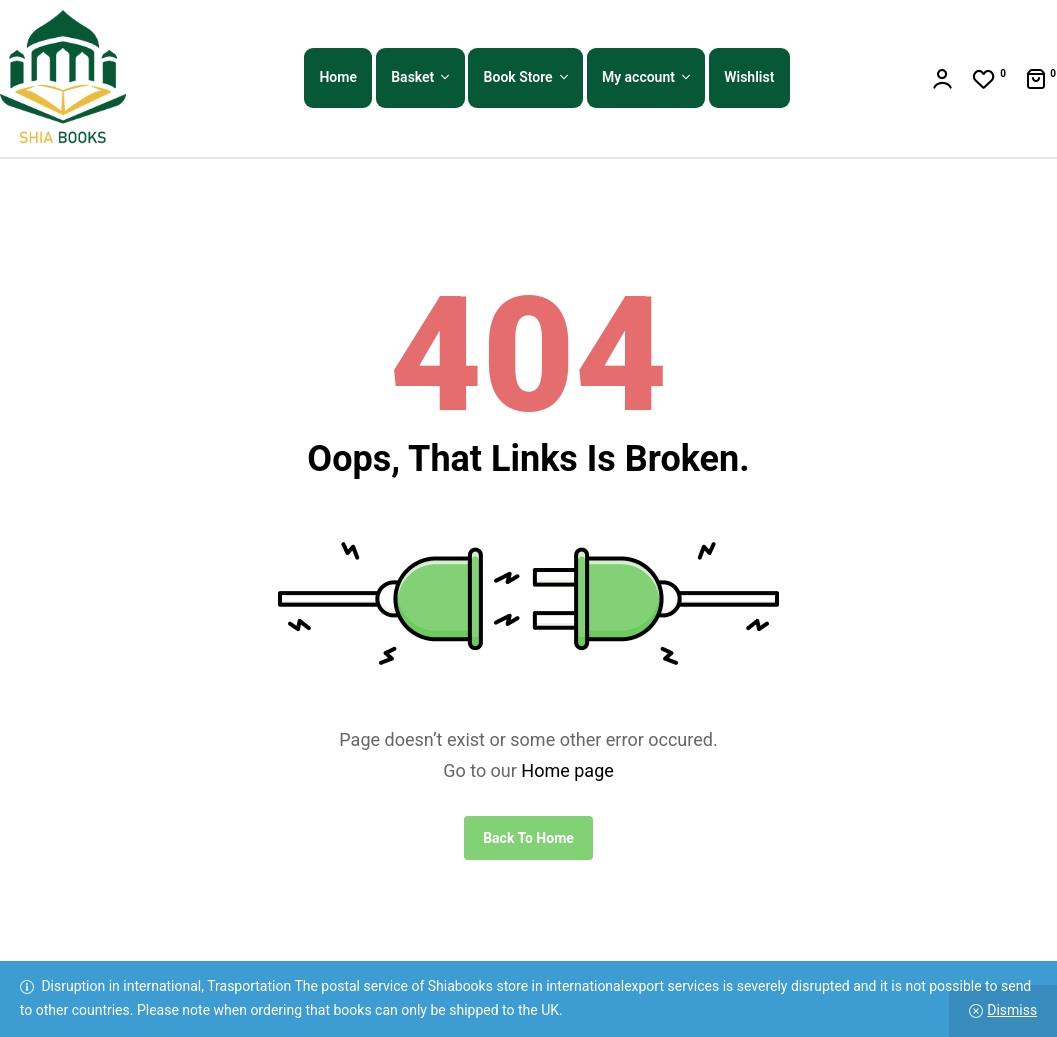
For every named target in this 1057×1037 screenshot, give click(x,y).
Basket (412, 77)
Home (338, 77)
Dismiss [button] (1012, 1010)
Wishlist (749, 77)
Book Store (518, 77)
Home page (567, 770)
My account (638, 77)
